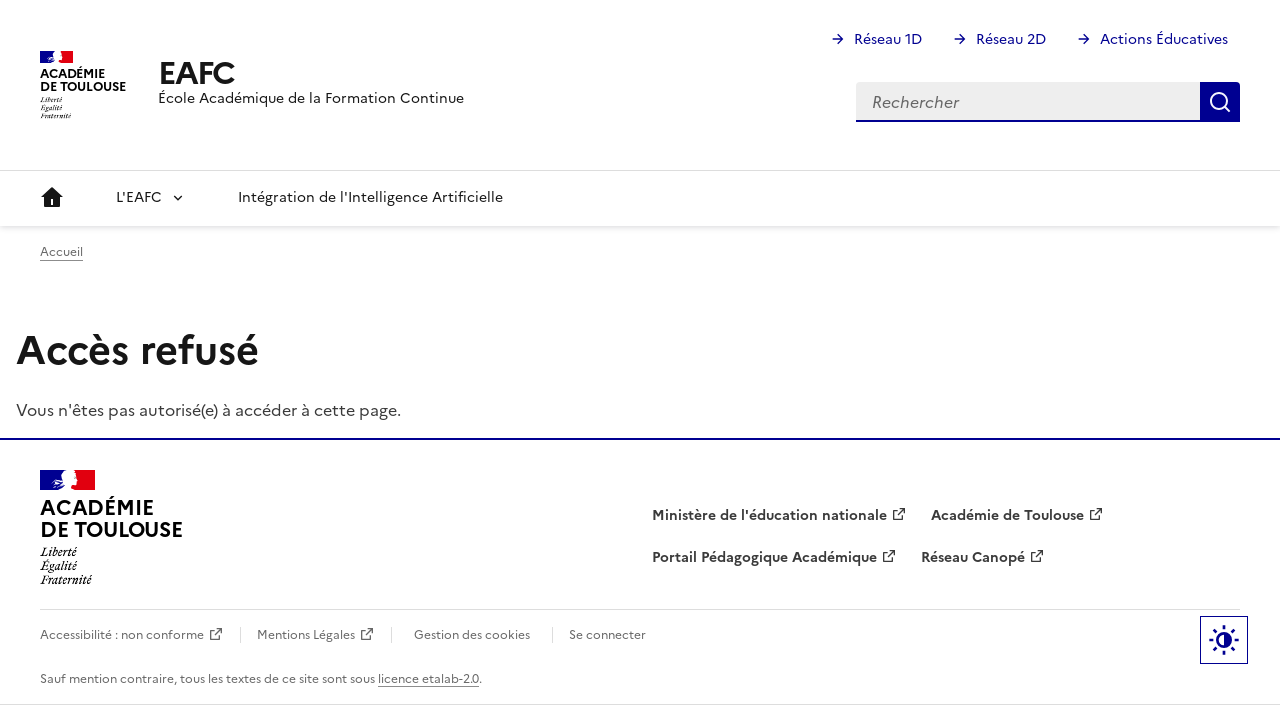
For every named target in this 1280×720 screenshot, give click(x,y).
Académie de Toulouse (1007, 515)
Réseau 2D (1011, 39)
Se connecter (607, 635)
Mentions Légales (306, 635)
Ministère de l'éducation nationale (769, 515)
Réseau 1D (888, 39)
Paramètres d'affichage (1224, 640)
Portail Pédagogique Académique (764, 557)
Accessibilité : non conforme (122, 635)
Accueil (52, 198)
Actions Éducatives (1164, 39)
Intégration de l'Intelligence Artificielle (370, 197)
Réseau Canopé (973, 557)
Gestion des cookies (472, 635)
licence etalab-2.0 (428, 679)
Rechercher (1220, 102)
